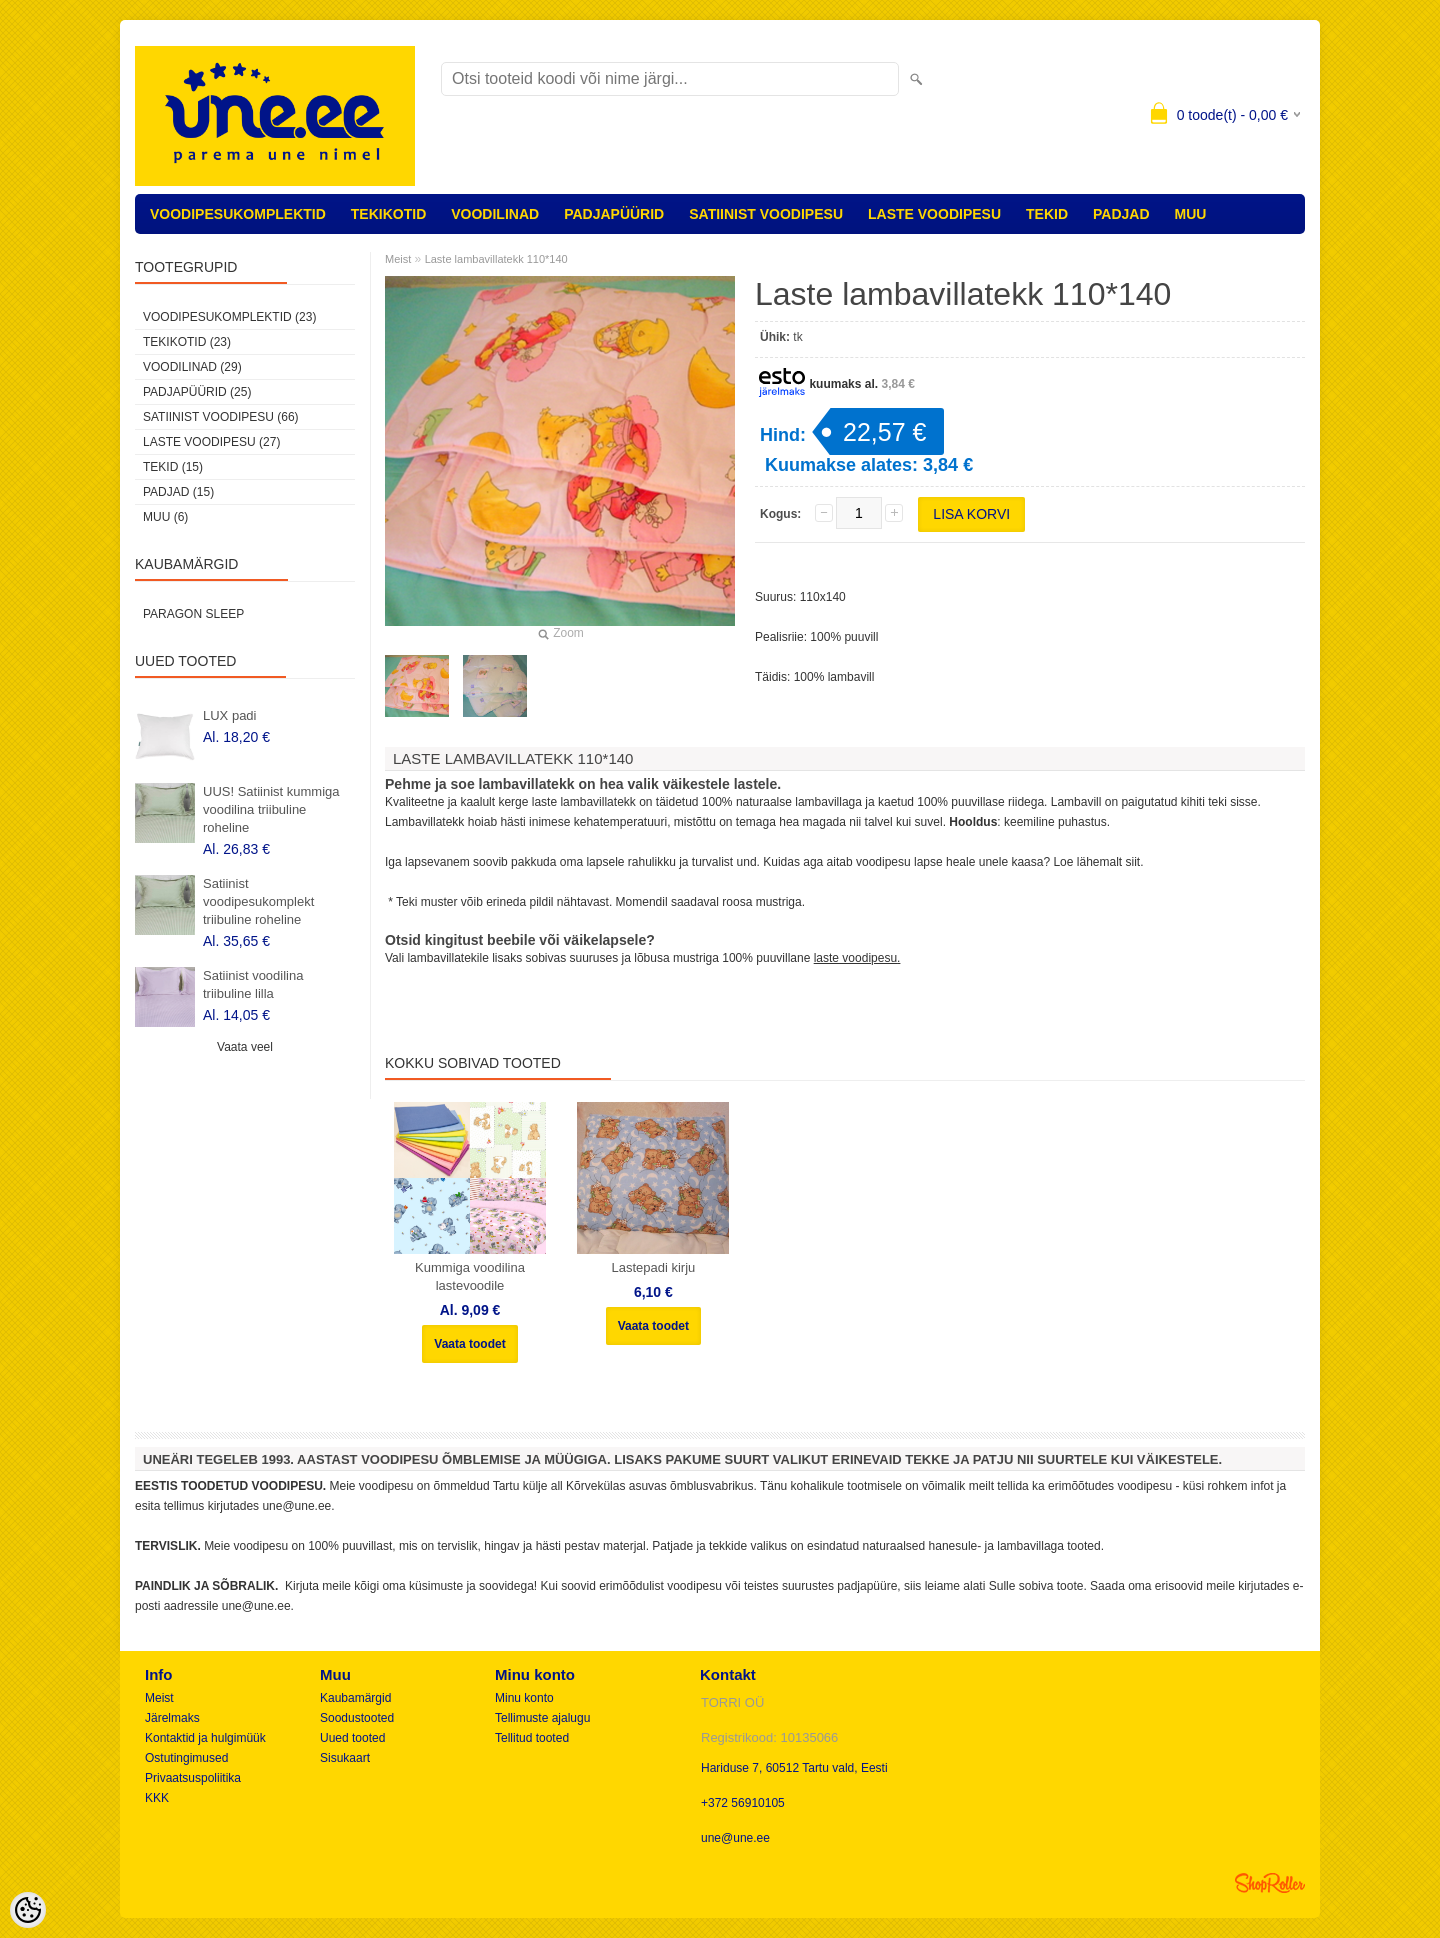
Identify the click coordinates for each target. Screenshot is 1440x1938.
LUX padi (229, 715)
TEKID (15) (173, 467)
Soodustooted (357, 1718)
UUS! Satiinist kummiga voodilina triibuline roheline (271, 809)
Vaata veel (245, 1047)
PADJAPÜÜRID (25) (197, 392)
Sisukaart (345, 1758)
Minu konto (524, 1698)
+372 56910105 (743, 1803)
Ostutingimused (186, 1758)
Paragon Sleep (193, 614)
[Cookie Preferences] (28, 1910)
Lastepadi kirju (653, 1267)
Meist (398, 259)
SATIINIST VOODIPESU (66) (221, 417)
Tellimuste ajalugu (542, 1718)
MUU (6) (165, 517)
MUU (1191, 214)
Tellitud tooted (532, 1738)
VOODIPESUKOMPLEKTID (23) (229, 317)
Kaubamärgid (355, 1698)
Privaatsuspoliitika (193, 1778)
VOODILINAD (495, 214)
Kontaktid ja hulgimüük (205, 1738)
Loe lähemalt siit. (1098, 862)
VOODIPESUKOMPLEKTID (238, 214)
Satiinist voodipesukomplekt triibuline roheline (258, 901)
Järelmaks (172, 1718)
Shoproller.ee (1270, 1883)
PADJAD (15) (178, 492)
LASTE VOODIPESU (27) (211, 442)
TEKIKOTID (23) (187, 342)
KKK (157, 1798)
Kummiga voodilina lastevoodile (470, 1276)
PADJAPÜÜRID (614, 214)
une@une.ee (735, 1838)
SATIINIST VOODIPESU (766, 214)
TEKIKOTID (388, 214)
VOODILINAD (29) (192, 367)
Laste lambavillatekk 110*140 (496, 259)
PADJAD (1121, 214)
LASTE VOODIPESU (934, 214)
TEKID (1047, 214)
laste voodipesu (855, 958)
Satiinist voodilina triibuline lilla (253, 984)
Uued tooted (352, 1738)
